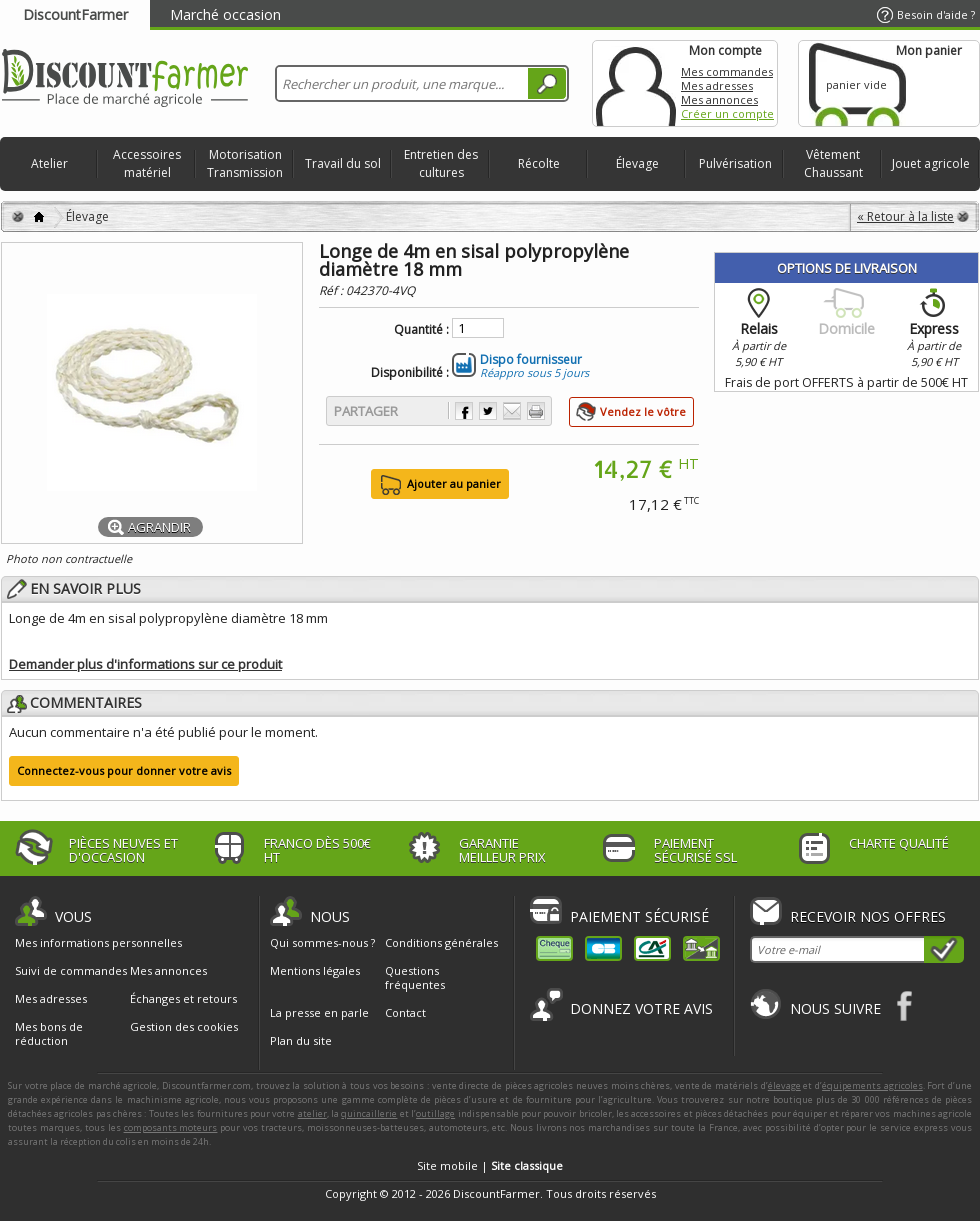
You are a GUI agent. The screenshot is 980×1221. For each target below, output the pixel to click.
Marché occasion (225, 14)
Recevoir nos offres (868, 916)
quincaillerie (369, 1113)
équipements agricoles (872, 1085)
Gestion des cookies (184, 1027)
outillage (435, 1113)
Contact (405, 1012)
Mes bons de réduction (49, 1034)
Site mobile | (490, 1165)
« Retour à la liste (905, 216)
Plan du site (301, 1040)
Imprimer (536, 411)
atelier (312, 1113)
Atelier (49, 163)
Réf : (332, 290)
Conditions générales (441, 942)
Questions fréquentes (415, 977)
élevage (784, 1085)
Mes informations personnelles (98, 943)
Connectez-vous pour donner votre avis (124, 770)
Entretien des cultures (441, 163)
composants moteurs (171, 1127)
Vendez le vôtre (643, 411)
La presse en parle (319, 1012)
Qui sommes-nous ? (322, 942)
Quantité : (421, 330)
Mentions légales (315, 970)
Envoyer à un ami (512, 411)
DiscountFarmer (75, 14)
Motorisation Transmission (245, 163)
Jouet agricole (931, 163)
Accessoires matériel (147, 163)
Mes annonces (719, 99)
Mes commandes (727, 71)
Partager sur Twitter (488, 411)
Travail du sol (343, 163)
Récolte (539, 163)
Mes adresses (717, 85)
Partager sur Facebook (464, 411)
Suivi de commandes (71, 971)
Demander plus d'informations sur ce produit (145, 664)
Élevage (637, 163)
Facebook (905, 1005)
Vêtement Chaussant (833, 163)
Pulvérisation (735, 163)
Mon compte (636, 83)
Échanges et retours (183, 999)
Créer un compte (727, 113)
